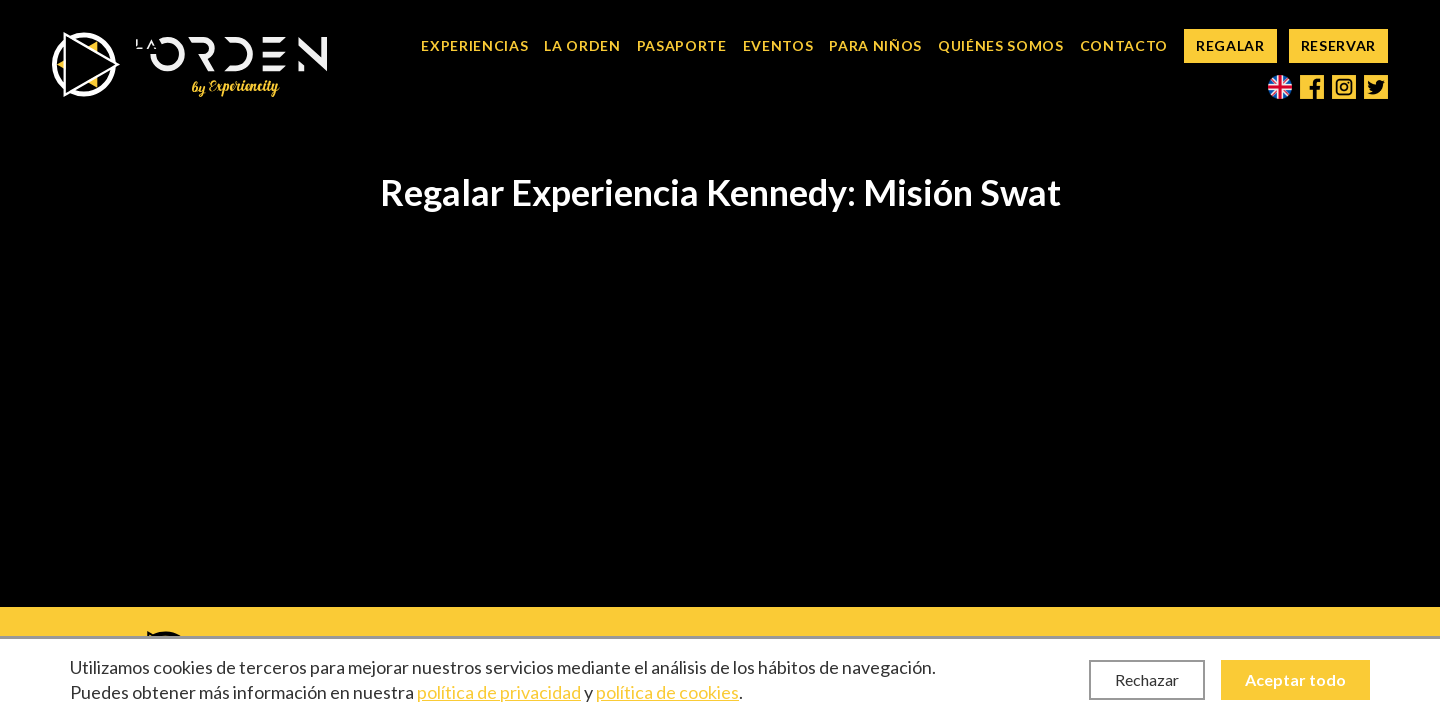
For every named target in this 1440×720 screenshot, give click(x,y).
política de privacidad (499, 692)
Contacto (1124, 45)
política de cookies (667, 692)
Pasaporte (682, 45)
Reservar (1338, 45)
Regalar (1230, 45)
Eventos (778, 45)
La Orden (582, 45)
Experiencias (474, 45)
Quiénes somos (1001, 45)
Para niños (875, 45)
